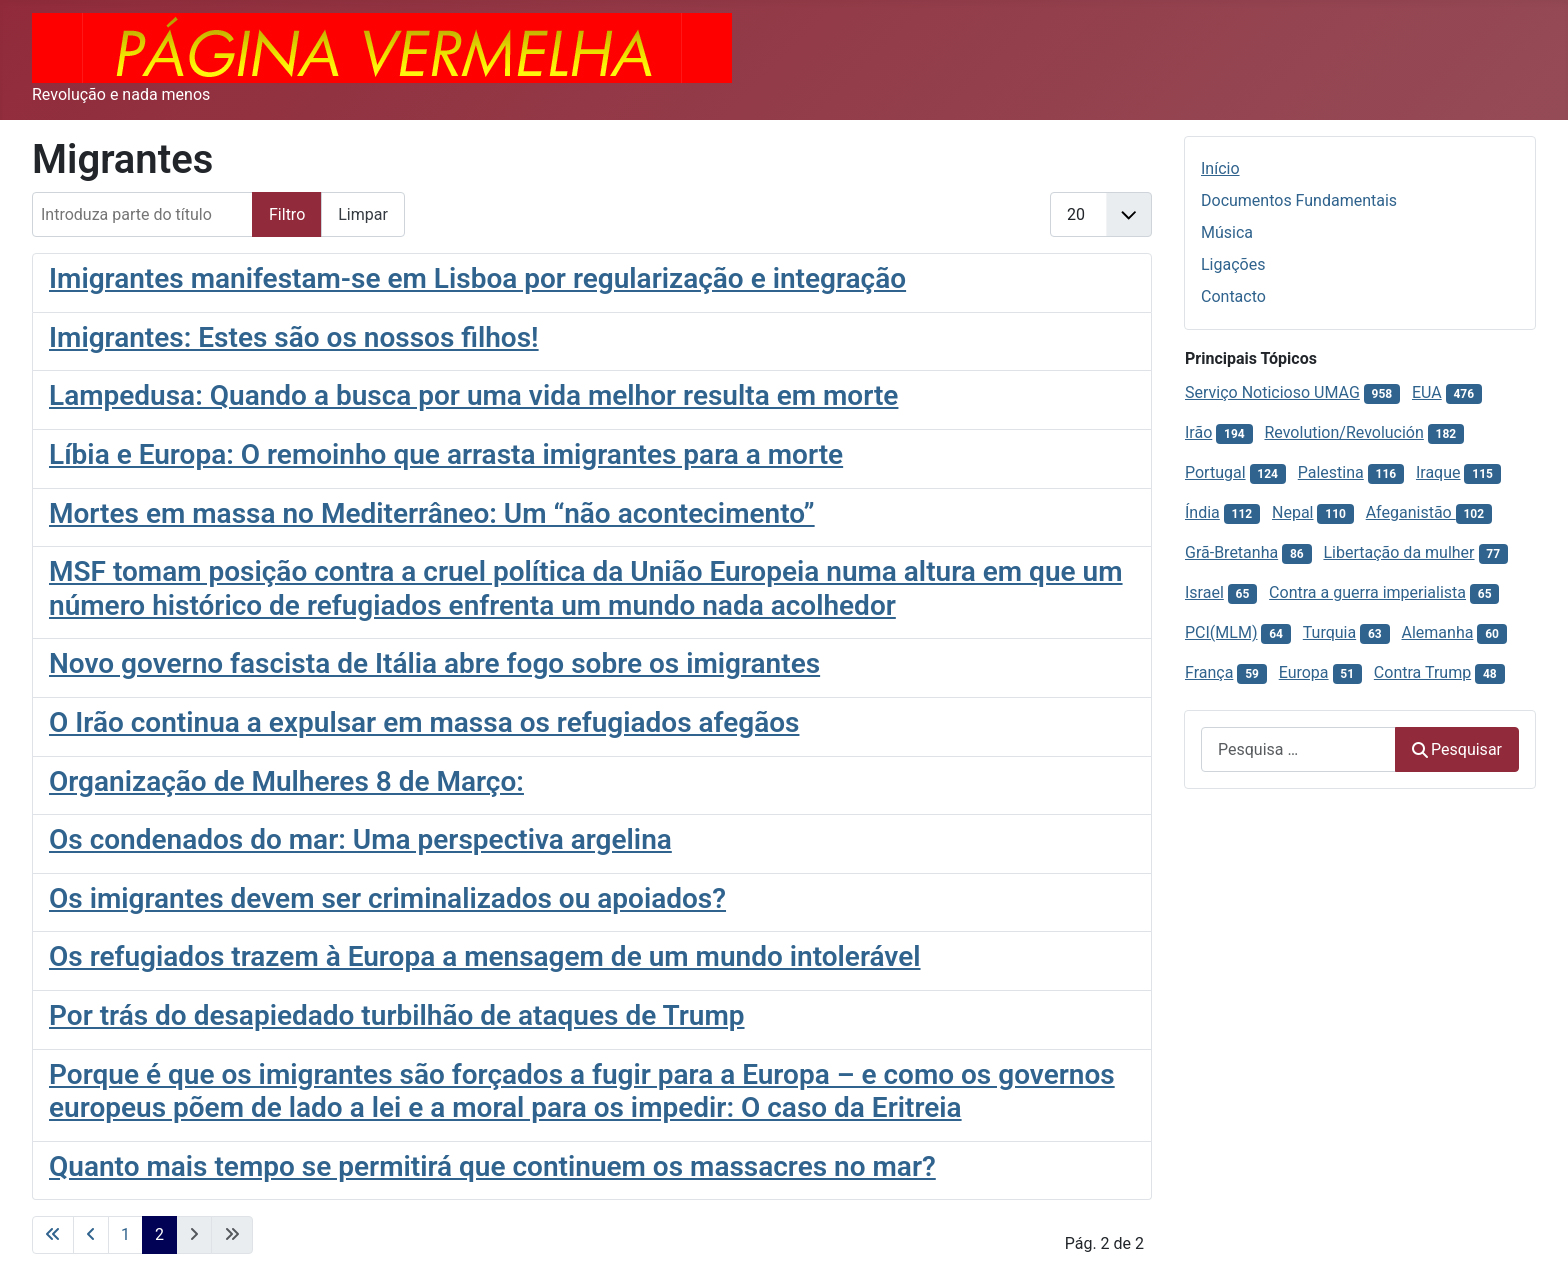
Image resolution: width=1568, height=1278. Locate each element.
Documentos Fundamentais (1299, 200)
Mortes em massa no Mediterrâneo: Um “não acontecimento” (432, 513)
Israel (1204, 592)
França (1209, 672)
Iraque (1438, 472)
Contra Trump (1422, 672)
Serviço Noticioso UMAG (1272, 392)
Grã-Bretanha (1231, 552)
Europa (1304, 672)
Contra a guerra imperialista (1367, 592)
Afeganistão (1411, 512)
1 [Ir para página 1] (125, 1234)
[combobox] (1298, 749)
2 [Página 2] (159, 1234)
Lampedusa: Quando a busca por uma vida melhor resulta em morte (473, 395)
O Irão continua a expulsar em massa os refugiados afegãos (424, 722)
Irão (1198, 432)
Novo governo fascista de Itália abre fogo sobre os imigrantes (434, 663)
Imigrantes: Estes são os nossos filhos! (294, 337)
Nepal (1292, 512)
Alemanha (1438, 632)
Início (1220, 168)
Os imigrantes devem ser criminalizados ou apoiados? (387, 898)
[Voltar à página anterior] (91, 1235)
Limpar (363, 214)
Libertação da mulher (1398, 552)
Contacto (1233, 296)
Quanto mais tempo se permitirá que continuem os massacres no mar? (492, 1166)
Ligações (1233, 264)
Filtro (287, 214)
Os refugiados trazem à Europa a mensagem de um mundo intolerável (485, 956)
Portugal (1215, 472)
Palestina (1331, 472)
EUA (1427, 392)
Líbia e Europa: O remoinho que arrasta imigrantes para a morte (446, 454)
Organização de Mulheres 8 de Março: (286, 781)
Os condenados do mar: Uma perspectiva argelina (360, 839)
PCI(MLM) (1221, 632)
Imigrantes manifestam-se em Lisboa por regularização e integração (477, 278)
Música (1227, 232)
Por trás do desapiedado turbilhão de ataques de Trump (397, 1015)
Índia (1202, 512)
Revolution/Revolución (1343, 432)
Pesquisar (1457, 749)
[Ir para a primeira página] (53, 1235)
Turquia (1329, 632)
